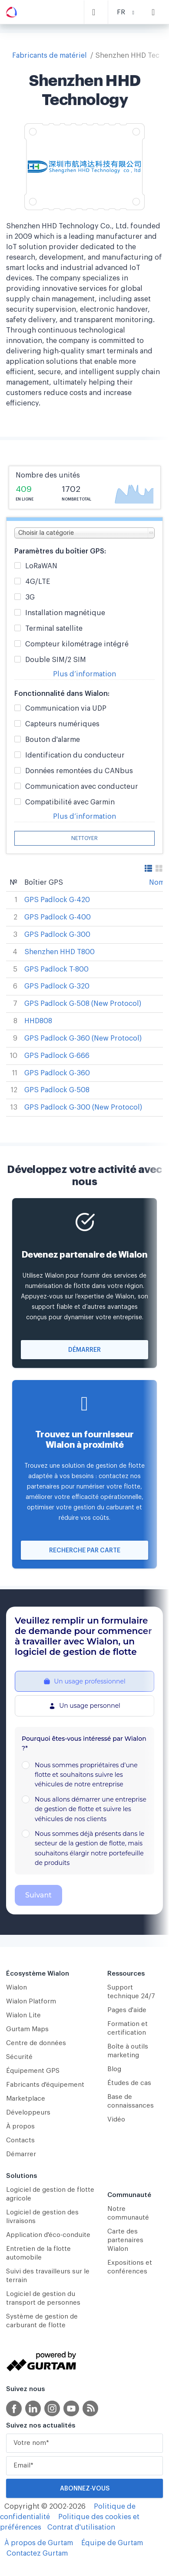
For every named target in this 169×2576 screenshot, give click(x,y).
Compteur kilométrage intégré (77, 644)
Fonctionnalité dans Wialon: (61, 693)
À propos (20, 2126)
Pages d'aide (126, 2010)
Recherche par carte (84, 1551)
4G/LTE (37, 582)
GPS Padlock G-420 (57, 899)
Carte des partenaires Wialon (125, 2240)
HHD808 (38, 1021)
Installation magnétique (65, 613)
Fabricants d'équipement (45, 2085)
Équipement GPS (33, 2071)
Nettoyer (84, 838)
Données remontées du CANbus (79, 771)
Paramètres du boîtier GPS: (60, 551)
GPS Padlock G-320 (56, 986)
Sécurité (19, 2057)
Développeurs (28, 2112)
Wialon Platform (31, 2001)
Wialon (16, 1987)
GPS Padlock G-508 (56, 1090)
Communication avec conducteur (81, 787)
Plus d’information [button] (84, 674)
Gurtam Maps (27, 2029)
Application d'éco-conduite (48, 2235)
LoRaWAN (41, 566)
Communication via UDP (65, 708)
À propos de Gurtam (38, 2543)
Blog (114, 2069)
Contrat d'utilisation (81, 2527)
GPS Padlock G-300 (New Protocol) (83, 1107)
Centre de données (36, 2043)
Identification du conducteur (75, 755)
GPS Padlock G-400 (57, 917)
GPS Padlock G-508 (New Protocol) (82, 1003)
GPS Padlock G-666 (56, 1055)
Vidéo (116, 2119)
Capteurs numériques (62, 724)
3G (30, 597)
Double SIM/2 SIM (55, 660)
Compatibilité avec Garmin (70, 802)
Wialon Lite (23, 2015)
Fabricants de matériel (49, 55)
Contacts (20, 2140)
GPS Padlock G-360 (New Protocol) (83, 1038)
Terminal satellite (54, 629)
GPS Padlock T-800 (56, 969)
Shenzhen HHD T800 (59, 952)
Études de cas (129, 2083)
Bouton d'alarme (52, 740)
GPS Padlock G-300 (57, 934)
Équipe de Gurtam (112, 2543)
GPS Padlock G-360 (57, 1073)
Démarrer (84, 1350)
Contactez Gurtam (37, 2553)
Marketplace (25, 2098)
